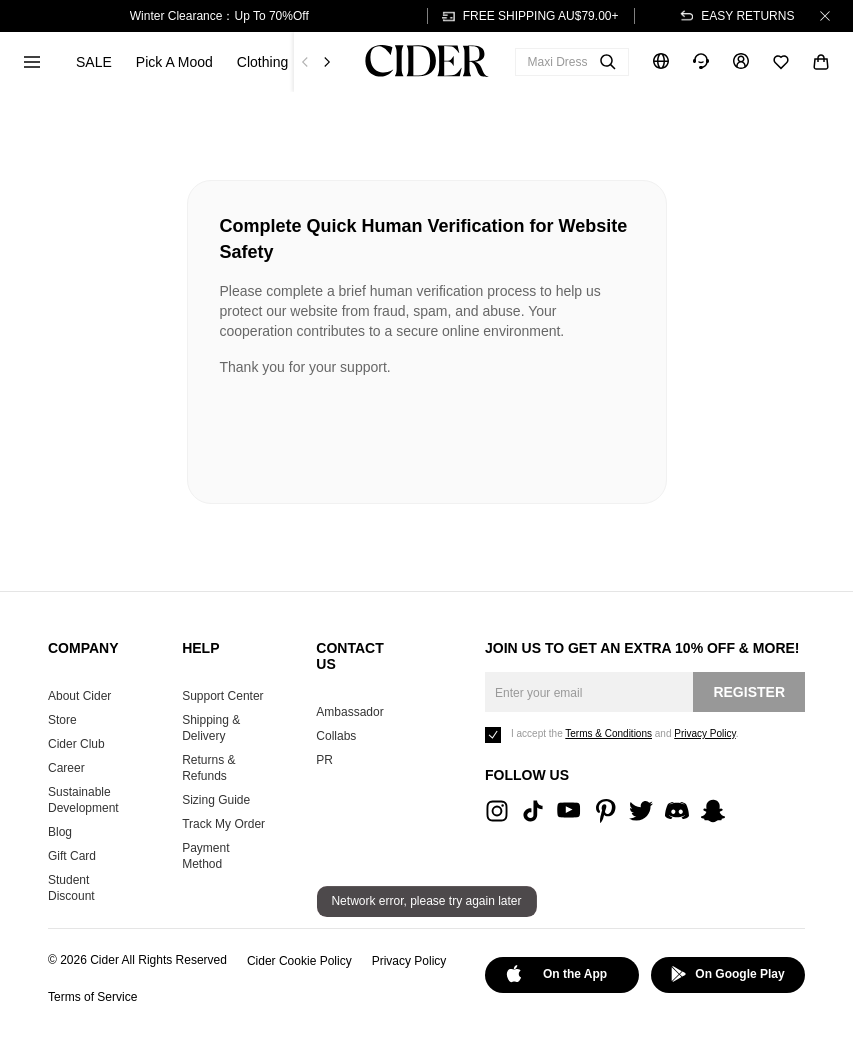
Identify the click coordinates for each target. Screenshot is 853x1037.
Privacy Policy (409, 961)
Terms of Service (92, 997)
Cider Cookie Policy (299, 961)
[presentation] (372, 432)
